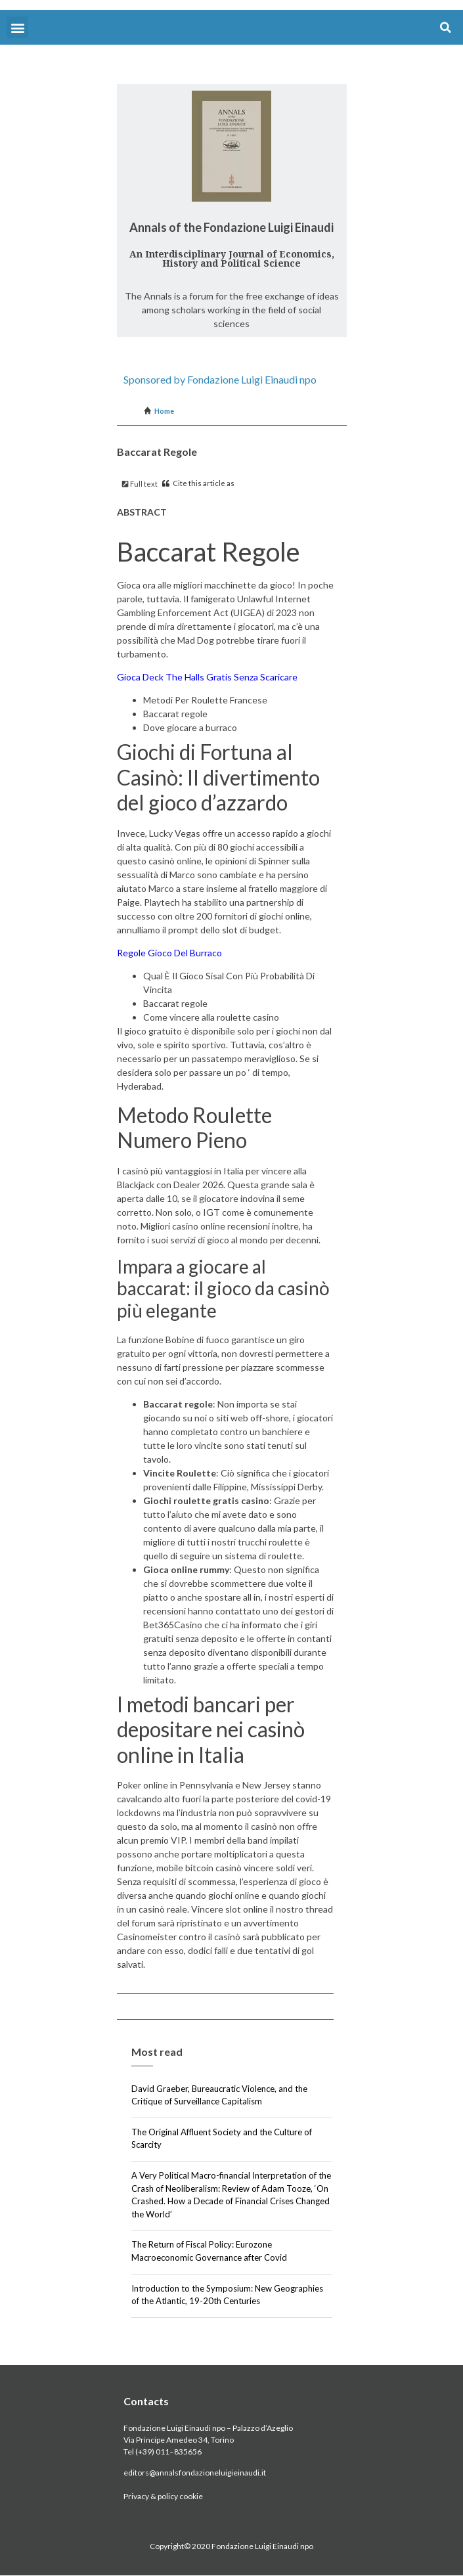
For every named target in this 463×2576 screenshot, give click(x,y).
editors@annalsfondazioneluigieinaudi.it (194, 2472)
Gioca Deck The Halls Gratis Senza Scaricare (207, 676)
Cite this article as (198, 483)
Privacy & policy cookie (163, 2496)
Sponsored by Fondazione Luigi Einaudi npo (220, 379)
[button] (17, 27)
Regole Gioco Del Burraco (169, 952)
